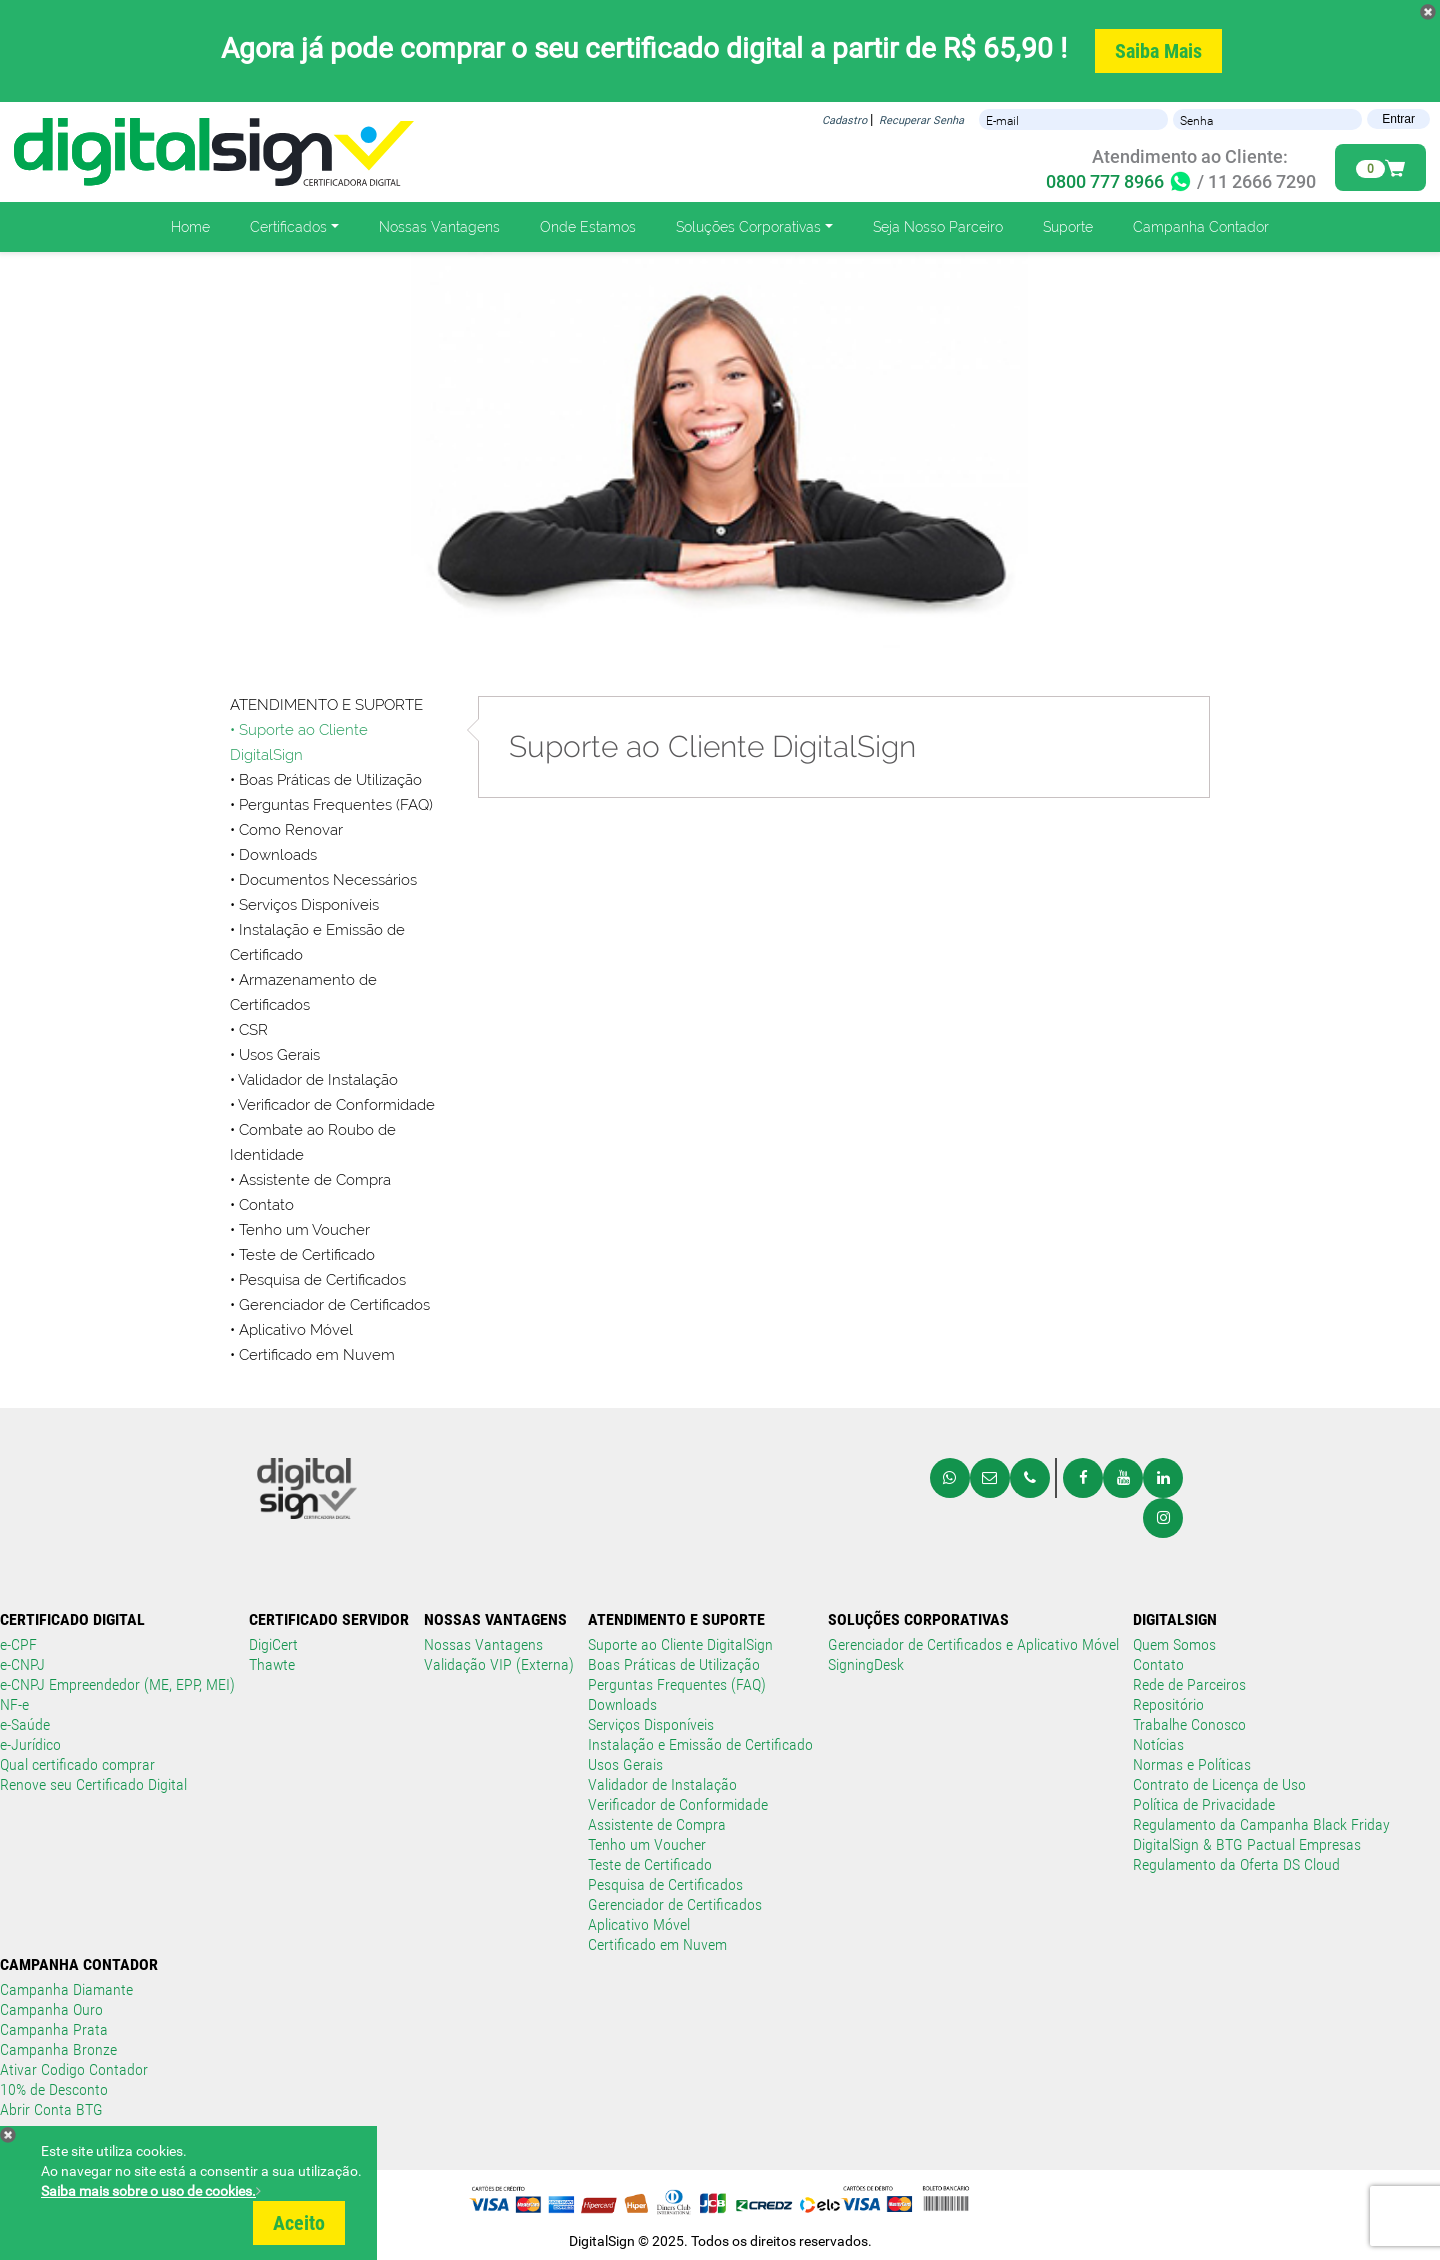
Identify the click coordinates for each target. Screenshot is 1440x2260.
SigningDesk (866, 1664)
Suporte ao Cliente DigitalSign (680, 1644)
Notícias (1158, 1744)
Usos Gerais (625, 1764)
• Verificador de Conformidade (332, 1105)
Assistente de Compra (657, 1824)
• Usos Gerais (275, 1055)
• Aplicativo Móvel (291, 1330)
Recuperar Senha (921, 120)
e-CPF (18, 1644)
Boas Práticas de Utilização (674, 1664)
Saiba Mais (1158, 51)
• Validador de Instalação (314, 1080)
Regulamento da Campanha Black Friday (1261, 1824)
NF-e (14, 1704)
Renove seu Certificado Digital (93, 1784)
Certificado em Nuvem (317, 1355)
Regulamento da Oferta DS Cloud (1236, 1864)
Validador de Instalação (662, 1784)
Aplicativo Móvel (639, 1924)
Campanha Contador (1201, 227)
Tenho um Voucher (647, 1844)
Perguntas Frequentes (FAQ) (677, 1684)
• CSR (249, 1030)
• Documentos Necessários (323, 880)
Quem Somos (1174, 1644)
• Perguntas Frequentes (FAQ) (331, 805)
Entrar (1398, 119)
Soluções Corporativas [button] (748, 227)
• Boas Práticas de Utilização (326, 780)
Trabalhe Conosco (1189, 1724)
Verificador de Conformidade (678, 1804)
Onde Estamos (588, 227)
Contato (1158, 1664)
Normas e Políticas (1192, 1764)
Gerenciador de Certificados (675, 1904)
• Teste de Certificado (302, 1255)
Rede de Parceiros (1189, 1684)
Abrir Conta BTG (51, 2109)
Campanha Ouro (51, 2009)
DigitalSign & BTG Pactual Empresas (1247, 1844)
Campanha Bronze (58, 2049)
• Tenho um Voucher (300, 1230)
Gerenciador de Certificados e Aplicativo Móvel (973, 1644)
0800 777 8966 (1119, 181)
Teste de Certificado (650, 1864)
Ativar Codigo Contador (74, 2069)
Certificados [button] (288, 227)
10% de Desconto (54, 2089)
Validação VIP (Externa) (499, 1664)
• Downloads (273, 855)
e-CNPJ (22, 1664)
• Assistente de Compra (310, 1180)
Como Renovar (291, 830)
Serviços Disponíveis (651, 1724)
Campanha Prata (54, 2029)
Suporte (1068, 227)
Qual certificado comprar (77, 1764)
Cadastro (844, 120)
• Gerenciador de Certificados (330, 1305)
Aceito (299, 2223)
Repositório (1168, 1704)
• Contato (262, 1205)
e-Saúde (25, 1724)
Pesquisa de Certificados (322, 1280)
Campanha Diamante (66, 1989)
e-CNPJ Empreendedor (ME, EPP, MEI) (117, 1684)
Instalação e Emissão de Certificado (700, 1744)
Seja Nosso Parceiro (938, 227)
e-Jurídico (30, 1744)
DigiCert (273, 1644)
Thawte (272, 1664)
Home (190, 227)
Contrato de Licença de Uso (1219, 1784)
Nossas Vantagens (439, 227)
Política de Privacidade (1204, 1804)
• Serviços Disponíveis (304, 905)
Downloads (622, 1704)
